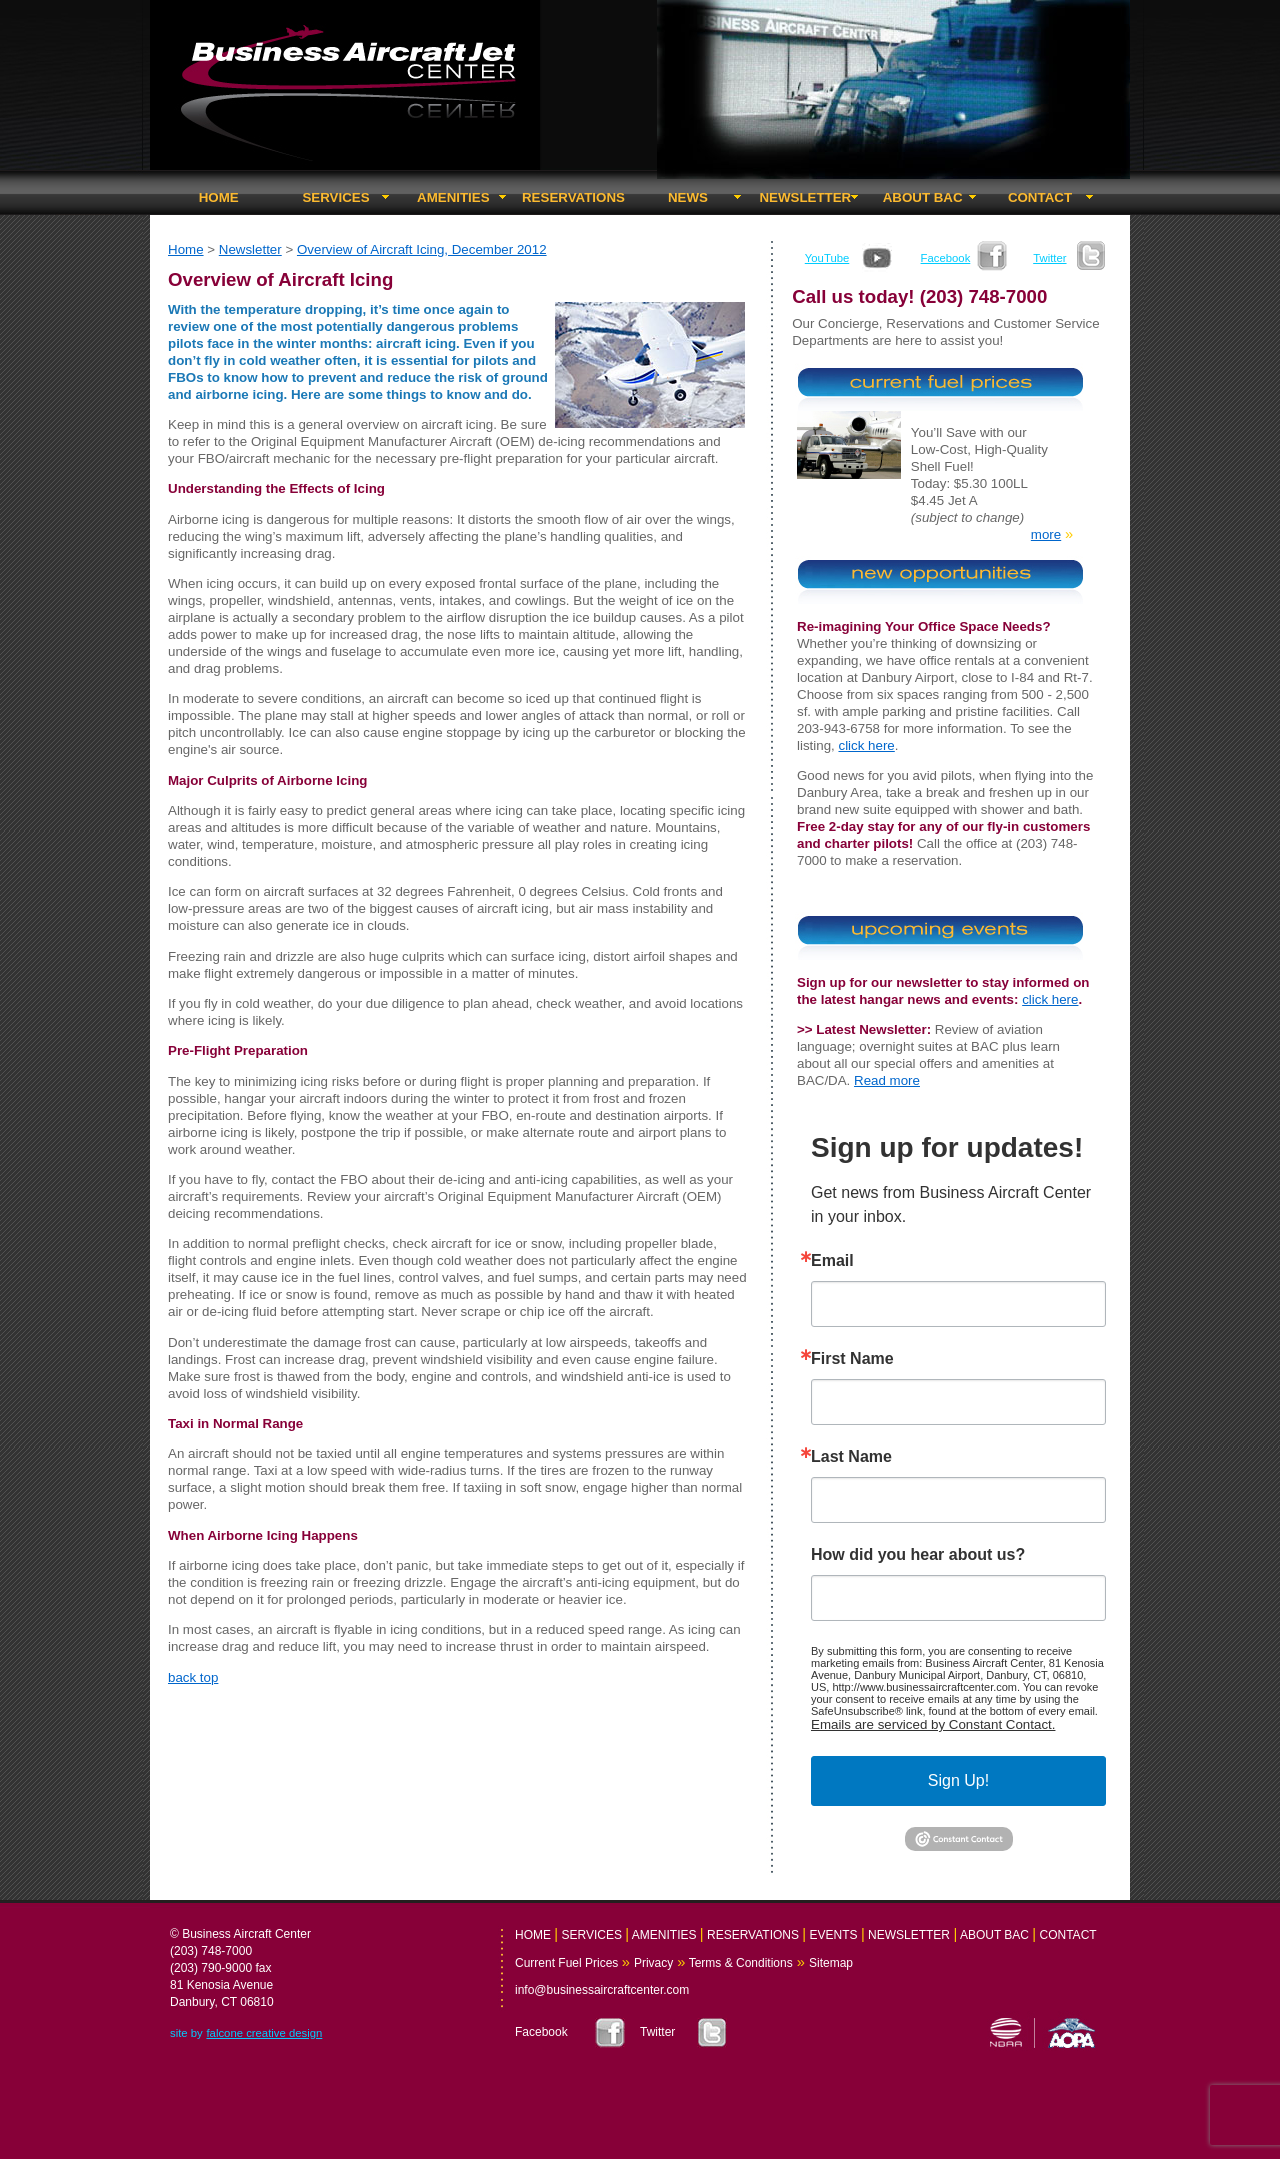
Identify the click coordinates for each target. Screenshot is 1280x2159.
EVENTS (834, 1935)
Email (832, 1261)
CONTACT (1040, 197)
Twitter (1049, 258)
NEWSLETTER (805, 197)
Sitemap (831, 1963)
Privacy (653, 1963)
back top (193, 1677)
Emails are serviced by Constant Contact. (933, 1724)
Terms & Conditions (739, 1963)
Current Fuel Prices (566, 1963)
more (1046, 534)
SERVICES (335, 197)
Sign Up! (958, 1780)
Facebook (946, 258)
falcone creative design (264, 2033)
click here (866, 745)
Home (186, 249)
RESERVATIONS (573, 197)
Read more (887, 1080)
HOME (219, 197)
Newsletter (250, 249)
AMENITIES (453, 197)
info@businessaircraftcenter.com (602, 1990)
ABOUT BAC (923, 197)
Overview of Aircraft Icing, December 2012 (422, 249)
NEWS (688, 197)
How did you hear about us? (918, 1555)
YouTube (827, 258)
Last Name (851, 1457)
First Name (852, 1359)
